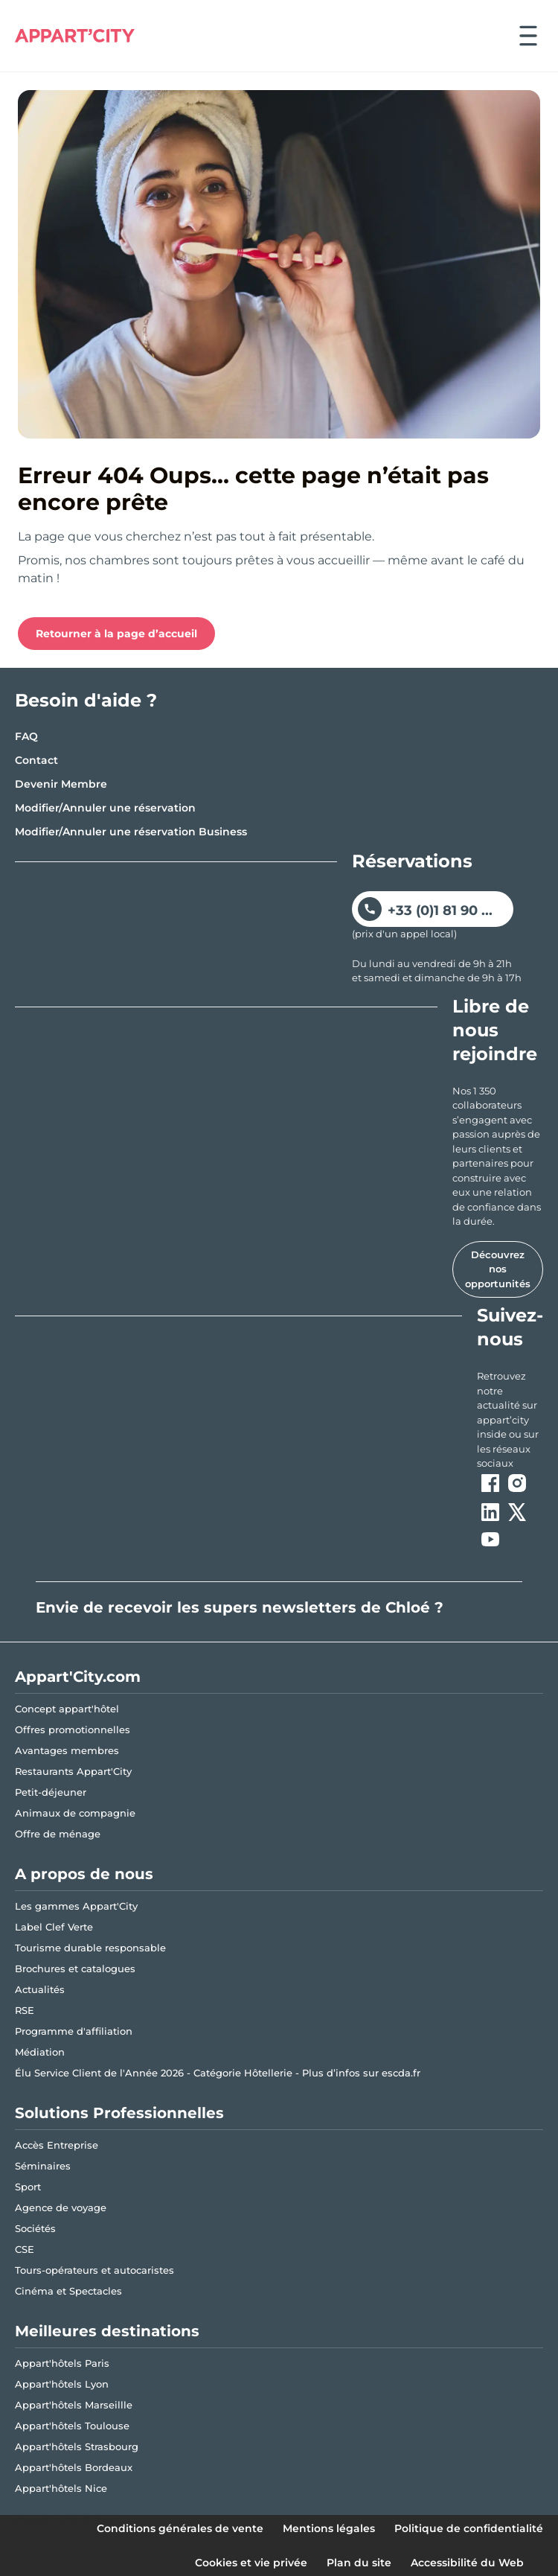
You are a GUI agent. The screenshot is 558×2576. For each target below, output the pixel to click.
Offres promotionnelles (72, 1729)
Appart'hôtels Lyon (62, 2384)
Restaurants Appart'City (73, 1771)
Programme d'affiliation (73, 2031)
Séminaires (43, 2166)
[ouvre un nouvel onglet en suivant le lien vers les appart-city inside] (510, 1420)
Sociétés (35, 2228)
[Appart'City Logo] (75, 35)
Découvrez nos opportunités (497, 1269)
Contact (36, 760)
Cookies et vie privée (251, 2562)
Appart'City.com (78, 1677)
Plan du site (359, 2562)
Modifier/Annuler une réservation (105, 807)
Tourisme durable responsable (90, 1948)
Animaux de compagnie (75, 1813)
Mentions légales (329, 2528)
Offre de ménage (57, 1834)
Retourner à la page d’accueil (116, 633)
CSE (24, 2249)
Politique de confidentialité (468, 2528)
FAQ (26, 736)
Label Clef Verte (54, 1927)
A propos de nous (84, 1874)
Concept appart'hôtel (67, 1709)
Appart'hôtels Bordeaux (73, 2467)
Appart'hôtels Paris (62, 2363)
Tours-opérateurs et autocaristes (94, 2270)
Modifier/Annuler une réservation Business (131, 831)
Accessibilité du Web (467, 2562)
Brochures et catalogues (75, 1968)
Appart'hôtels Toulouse (72, 2426)
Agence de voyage (60, 2207)
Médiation (40, 2052)
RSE (24, 2010)
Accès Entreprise (56, 2145)
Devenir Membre (61, 784)
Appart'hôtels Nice (61, 2488)
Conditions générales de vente (180, 2528)
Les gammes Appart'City (76, 1906)
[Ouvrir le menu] (528, 36)
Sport (28, 2187)
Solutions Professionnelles (119, 2113)
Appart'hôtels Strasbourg (76, 2446)
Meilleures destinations (107, 2331)
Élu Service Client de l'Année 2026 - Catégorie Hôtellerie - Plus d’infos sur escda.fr (217, 2073)
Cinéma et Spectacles (68, 2291)
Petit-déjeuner (50, 1792)
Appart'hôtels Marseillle (73, 2405)
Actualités (40, 1989)
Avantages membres (67, 1750)
